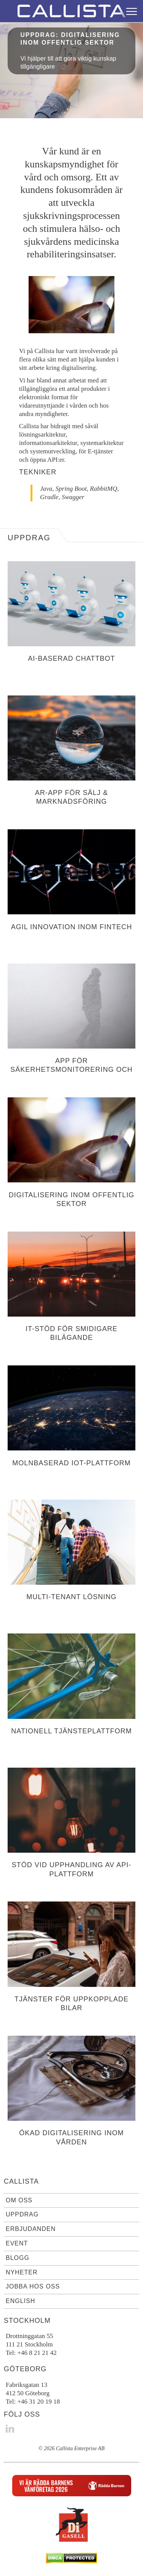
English (20, 2301)
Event (17, 2243)
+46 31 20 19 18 (38, 2401)
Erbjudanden (31, 2229)
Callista (21, 2181)
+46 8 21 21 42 (36, 2352)
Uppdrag (22, 2214)
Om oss (19, 2200)
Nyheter (21, 2272)
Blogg (17, 2258)
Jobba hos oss (33, 2286)
